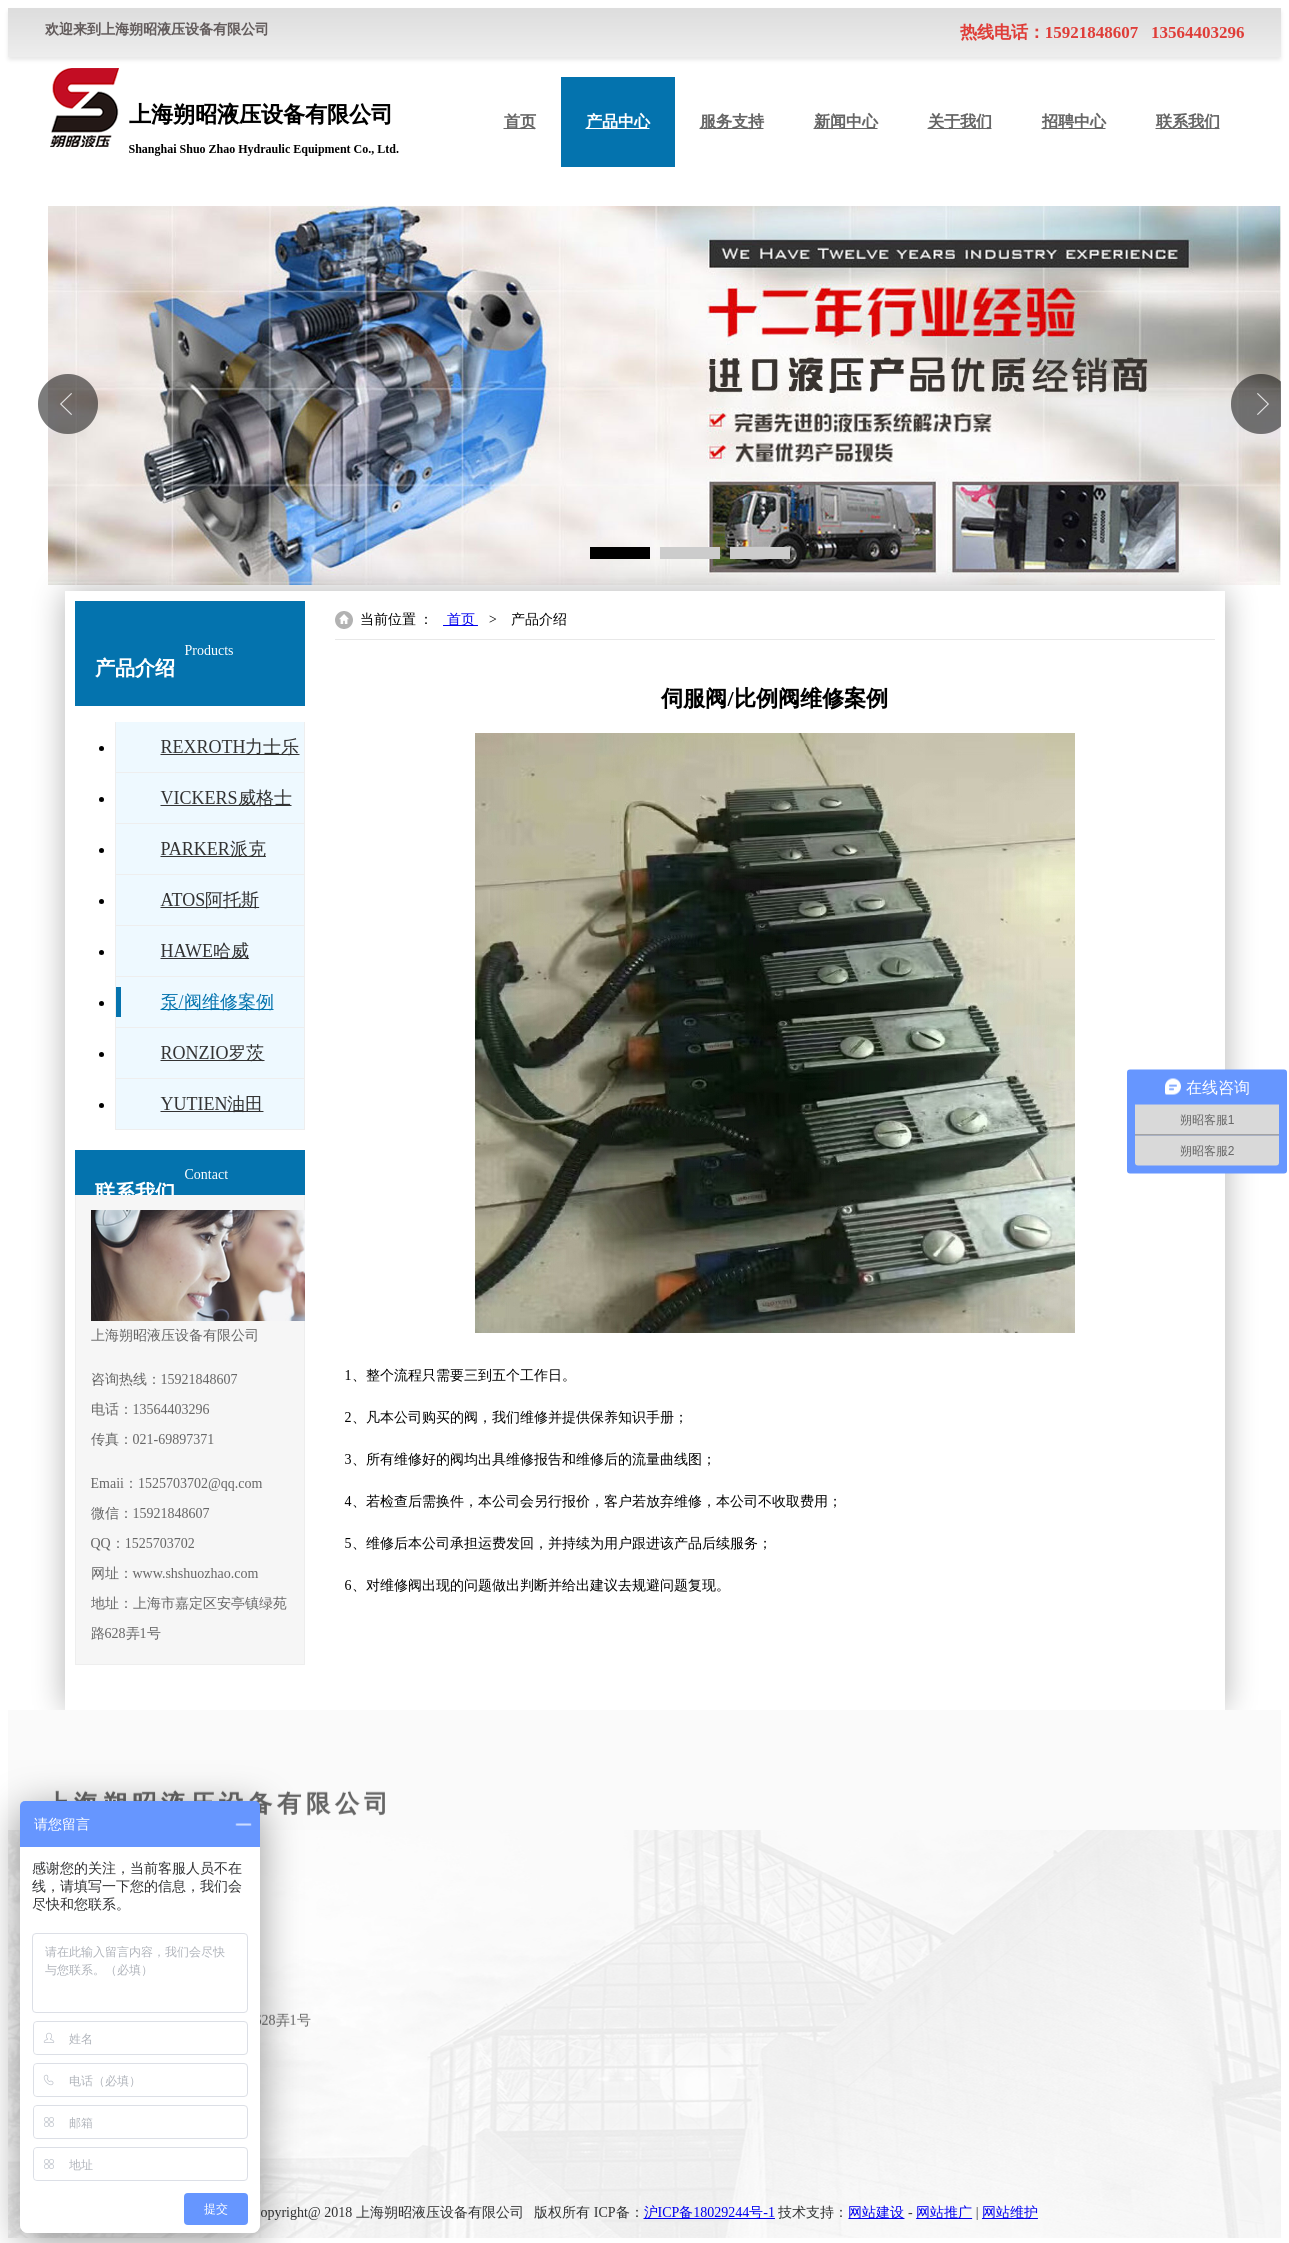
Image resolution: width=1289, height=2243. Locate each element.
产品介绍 (539, 619)
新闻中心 (846, 121)
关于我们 (960, 121)
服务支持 (732, 121)
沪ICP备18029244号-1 (709, 2212)
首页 (520, 121)
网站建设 (876, 2212)
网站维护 (1010, 2212)
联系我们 (1188, 121)
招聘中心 (1074, 121)
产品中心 (618, 121)
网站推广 (944, 2212)
